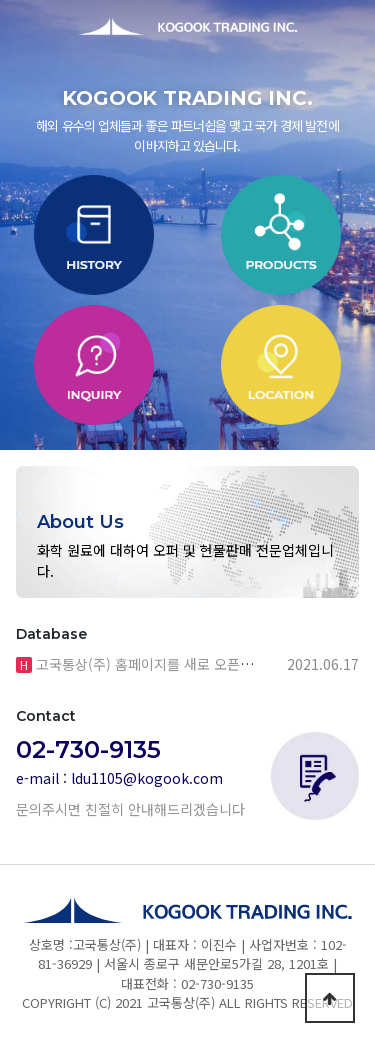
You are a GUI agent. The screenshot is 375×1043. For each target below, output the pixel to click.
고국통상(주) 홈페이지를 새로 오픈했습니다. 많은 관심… (201, 664)
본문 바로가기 (0, 0)
